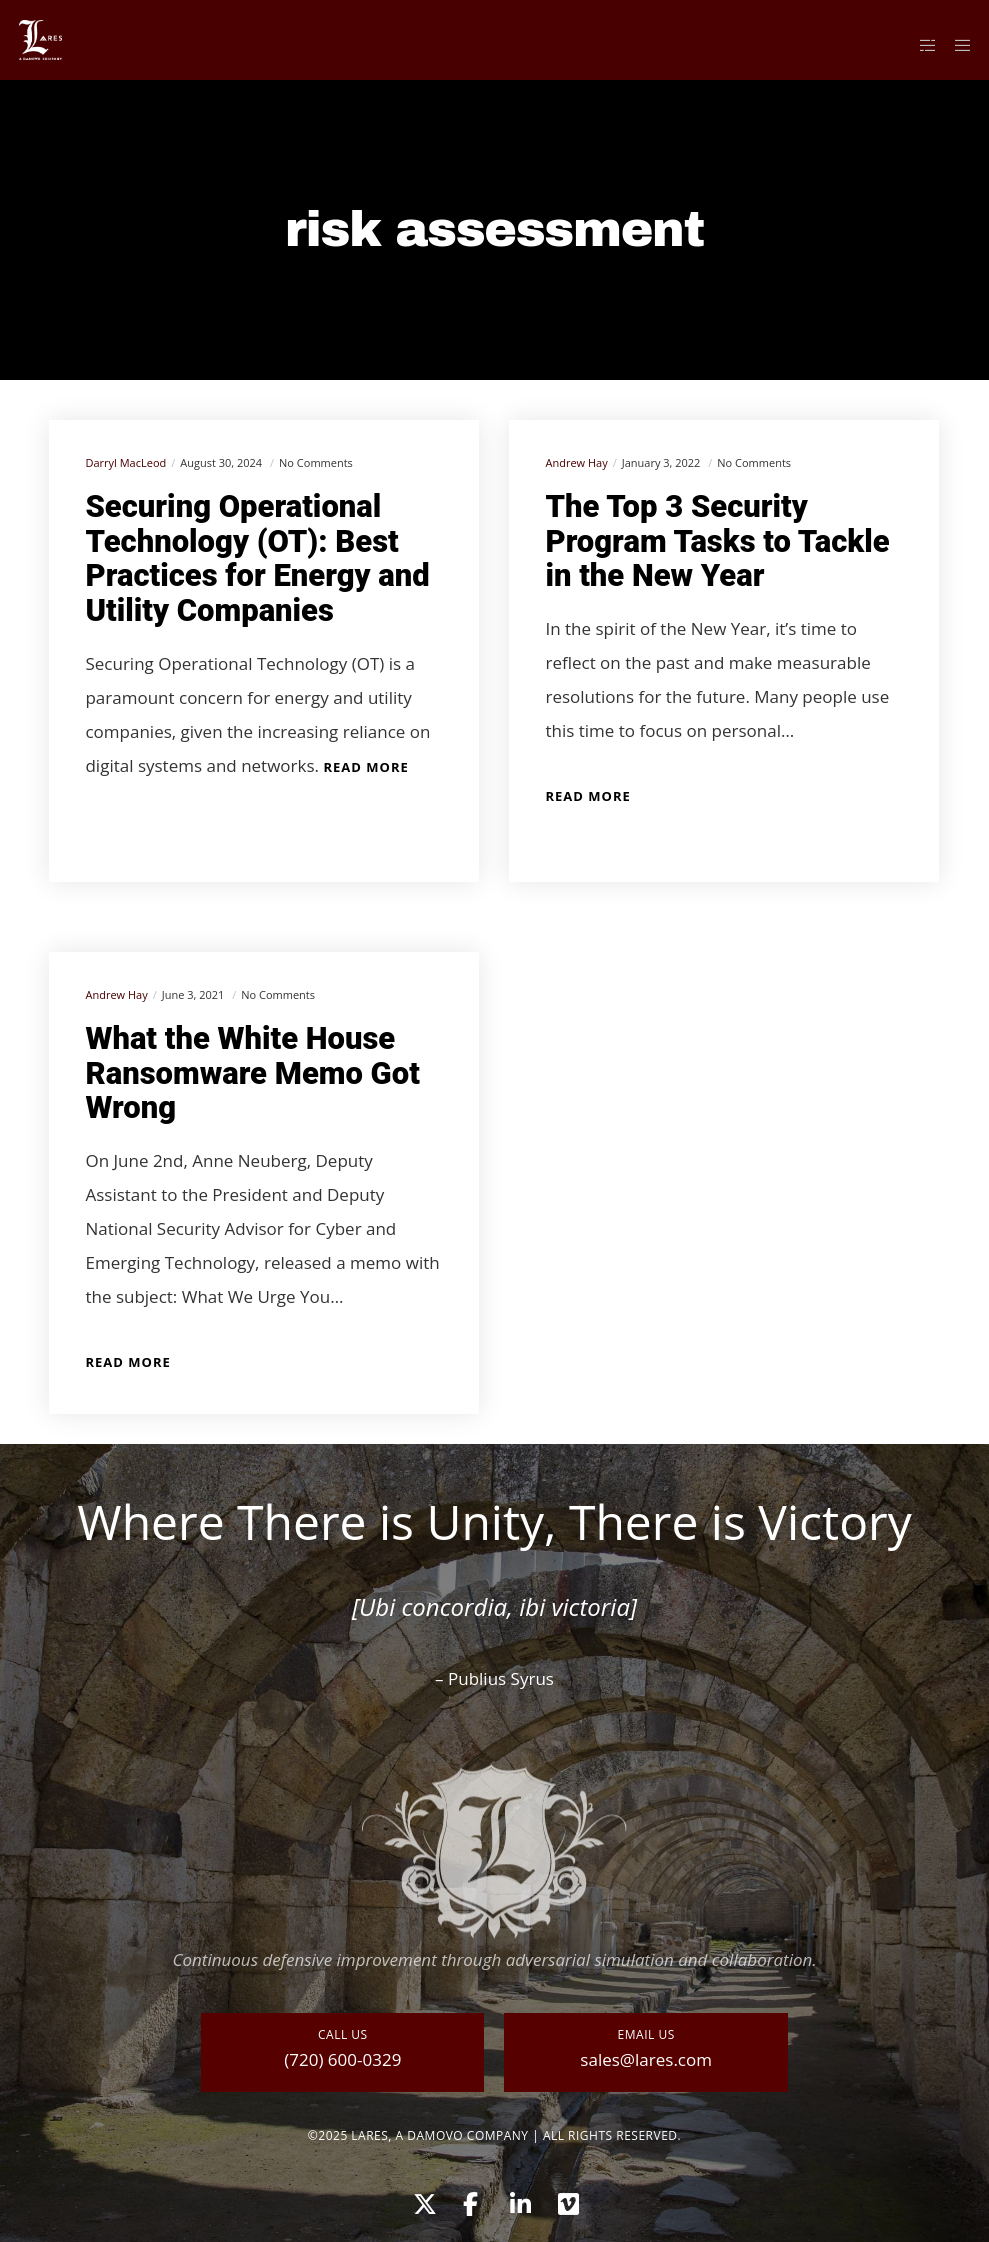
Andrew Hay (576, 462)
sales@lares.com (646, 2059)
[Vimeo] (567, 2201)
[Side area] (920, 45)
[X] (422, 2201)
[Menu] (956, 45)
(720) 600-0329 (342, 2059)
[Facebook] (470, 2201)
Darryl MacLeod (125, 462)
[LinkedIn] (519, 2201)
